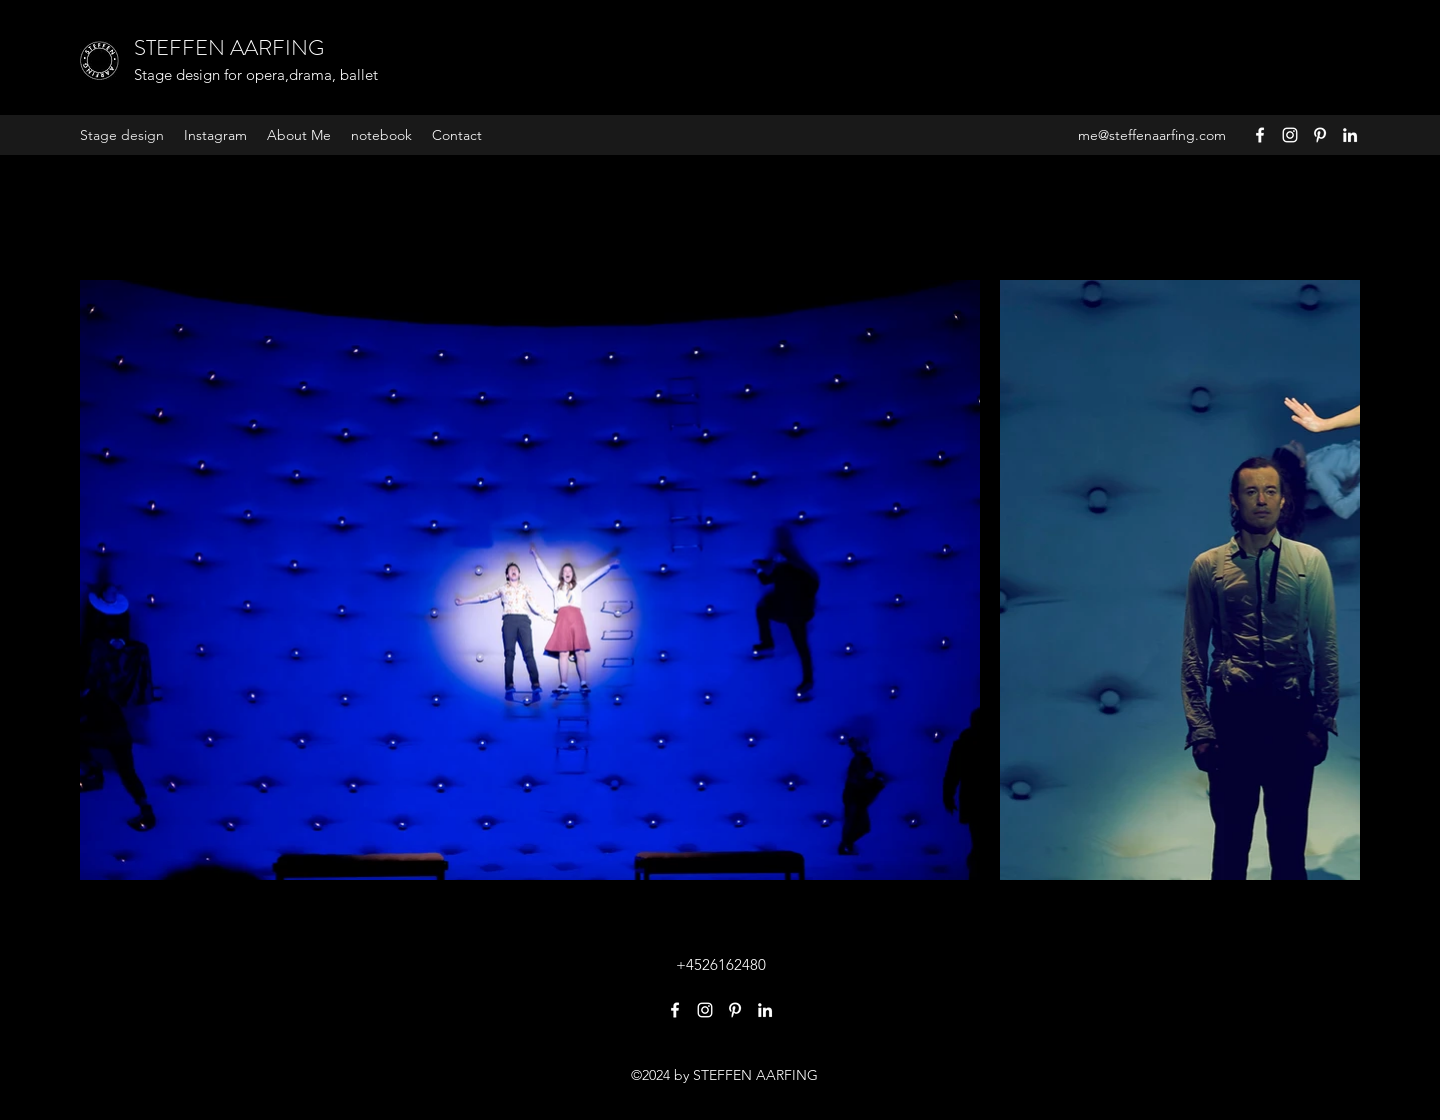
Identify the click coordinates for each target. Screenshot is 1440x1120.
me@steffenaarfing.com (1152, 135)
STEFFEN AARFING (229, 47)
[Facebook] (1260, 135)
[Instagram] (1290, 135)
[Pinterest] (1320, 135)
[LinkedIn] (1350, 135)
